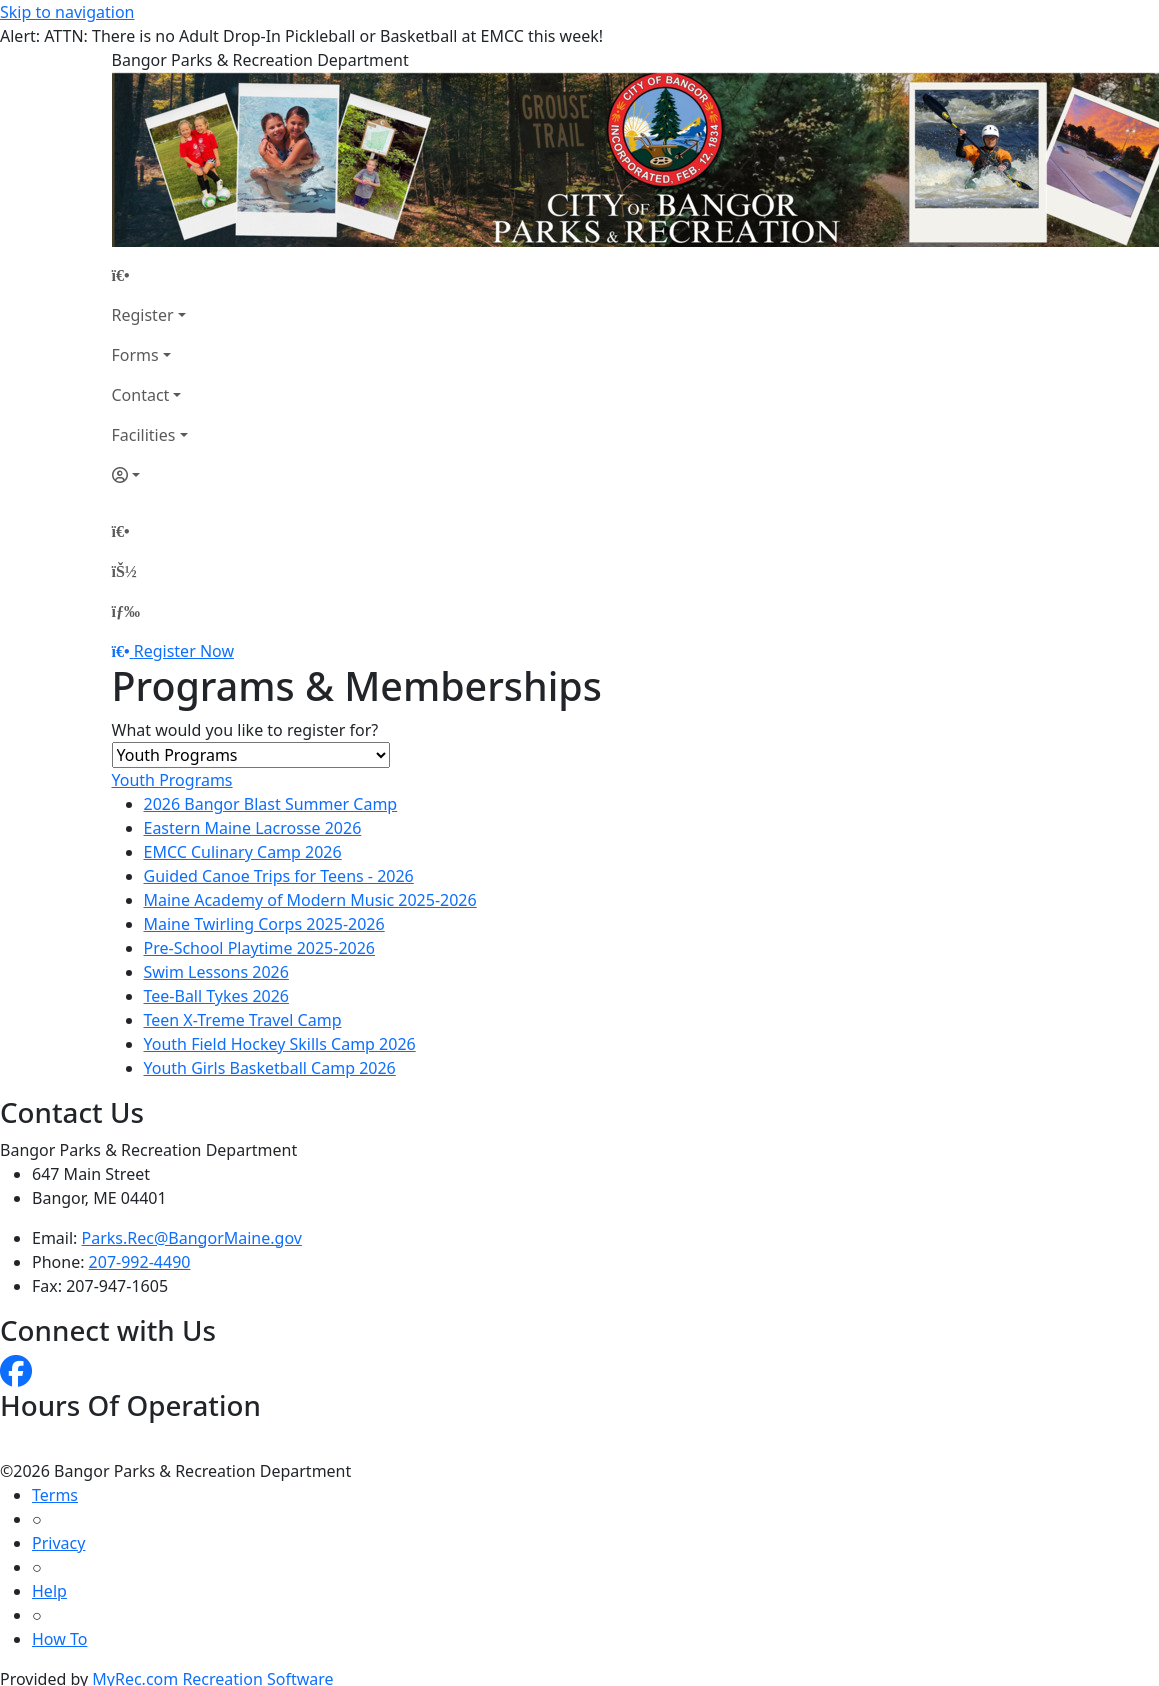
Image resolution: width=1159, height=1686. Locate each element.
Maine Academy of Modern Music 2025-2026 (310, 900)
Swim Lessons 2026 (216, 972)
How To (59, 1639)
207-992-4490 (140, 1262)
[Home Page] (150, 275)
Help (49, 1591)
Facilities (144, 435)
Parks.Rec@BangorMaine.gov (192, 1238)
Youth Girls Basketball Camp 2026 (270, 1068)
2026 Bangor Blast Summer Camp (271, 804)
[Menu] (126, 611)
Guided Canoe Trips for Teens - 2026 (279, 876)
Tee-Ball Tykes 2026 (217, 996)
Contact (141, 395)
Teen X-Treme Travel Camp (243, 1020)
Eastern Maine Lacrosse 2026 (253, 828)
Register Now (184, 651)
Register (143, 315)
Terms (55, 1495)
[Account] (150, 475)
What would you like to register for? (245, 730)
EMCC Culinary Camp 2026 (243, 852)
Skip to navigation (67, 12)
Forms (135, 355)
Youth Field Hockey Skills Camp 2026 (280, 1044)
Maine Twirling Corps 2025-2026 (264, 924)
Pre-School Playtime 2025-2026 (260, 948)
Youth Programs (172, 780)
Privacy (58, 1543)
